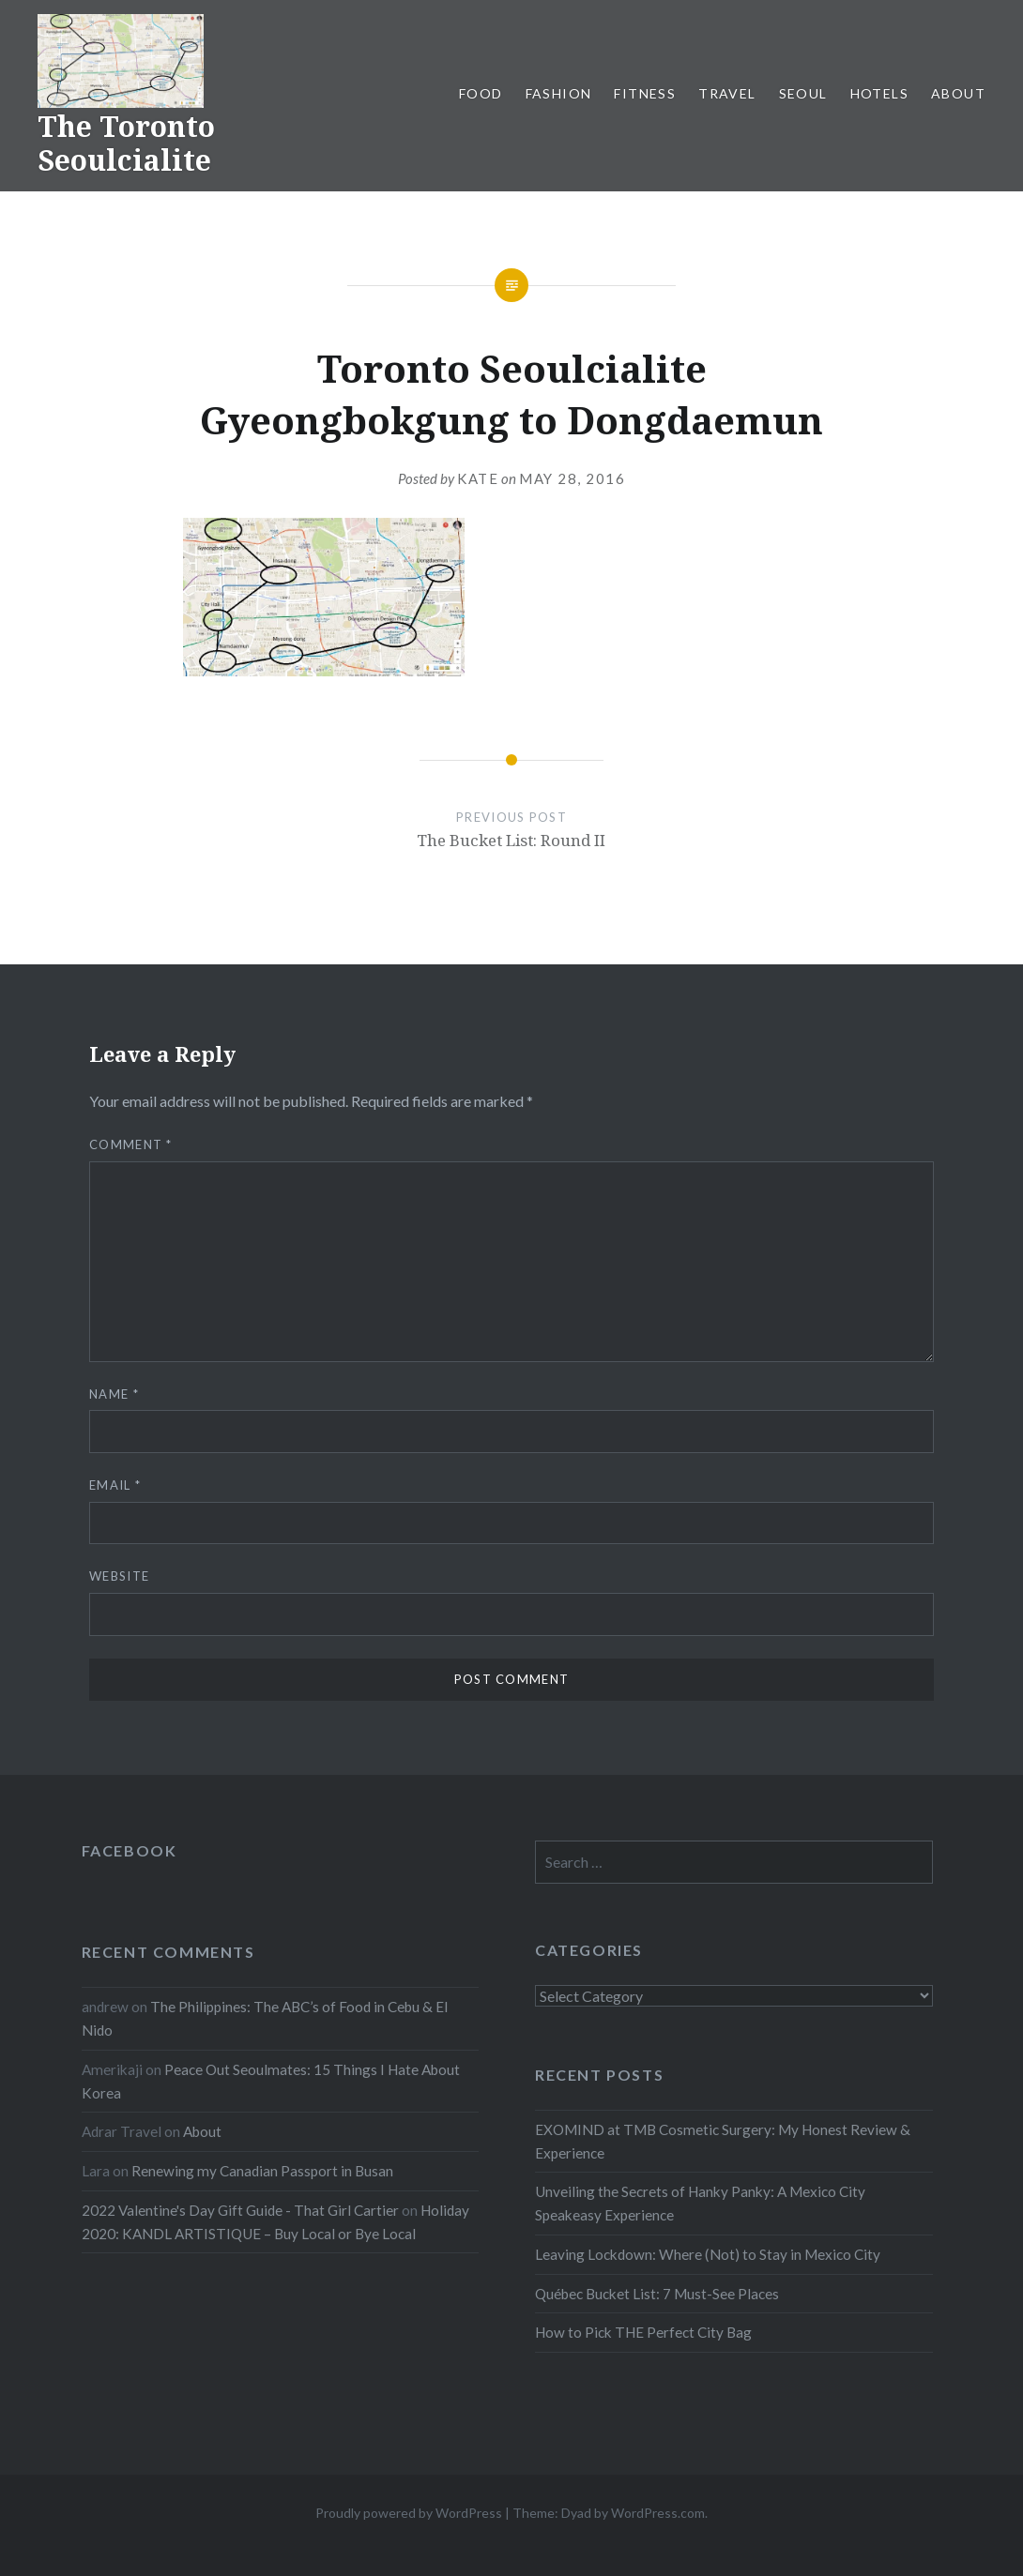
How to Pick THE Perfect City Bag (643, 2332)
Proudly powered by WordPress (408, 2513)
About (958, 93)
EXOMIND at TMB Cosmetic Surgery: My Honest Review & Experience (722, 2141)
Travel (727, 93)
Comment (131, 1144)
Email (115, 1485)
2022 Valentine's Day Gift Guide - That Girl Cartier (240, 2210)
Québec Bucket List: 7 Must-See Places (657, 2293)
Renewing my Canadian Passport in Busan (262, 2170)
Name (114, 1394)
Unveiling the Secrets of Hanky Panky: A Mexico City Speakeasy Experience (700, 2203)
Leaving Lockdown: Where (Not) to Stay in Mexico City (707, 2254)
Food (481, 93)
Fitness (645, 93)
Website (119, 1575)
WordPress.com (658, 2513)
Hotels (879, 93)
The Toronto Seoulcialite (126, 143)
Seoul (803, 93)
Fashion (559, 93)
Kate (477, 478)
